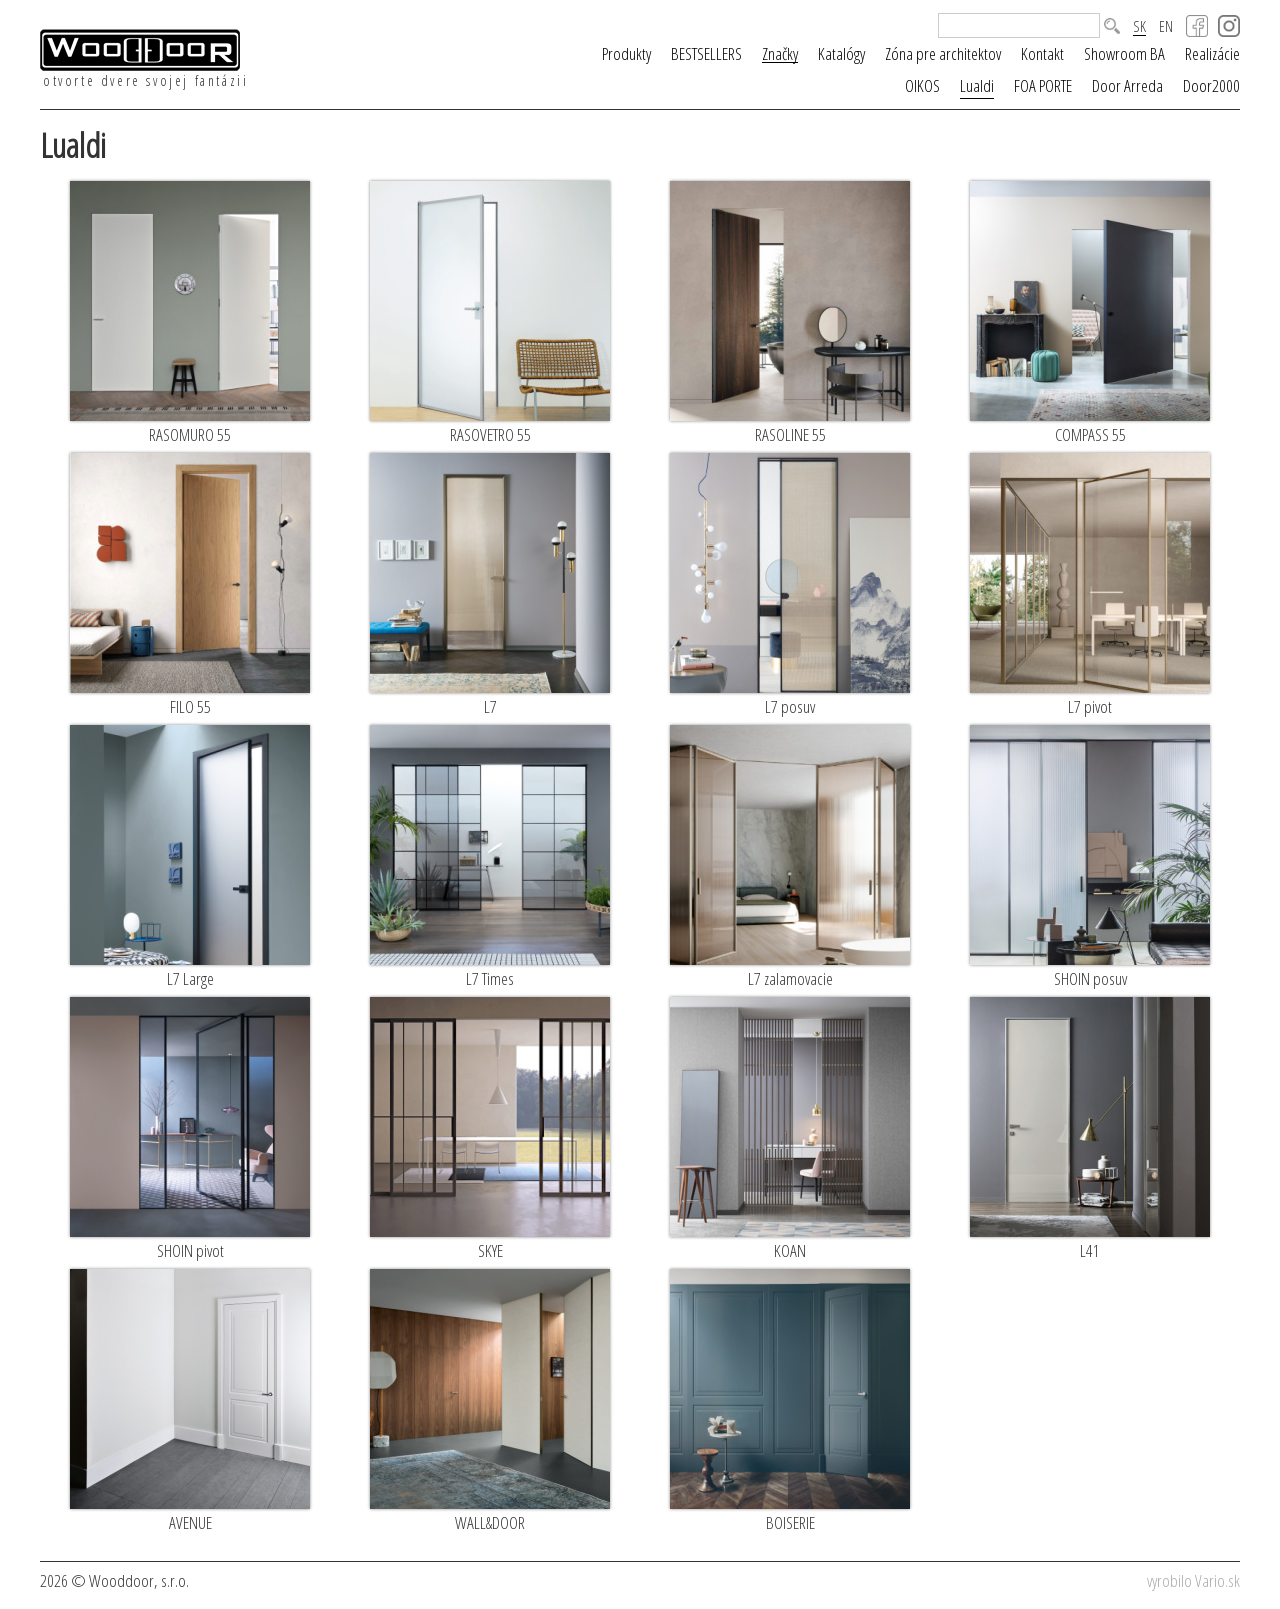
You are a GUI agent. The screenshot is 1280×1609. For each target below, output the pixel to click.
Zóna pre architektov (943, 53)
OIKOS (922, 85)
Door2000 (1211, 85)
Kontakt (1042, 53)
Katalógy (841, 53)
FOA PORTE (1043, 85)
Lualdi (977, 85)
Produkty (626, 53)
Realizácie (1212, 53)
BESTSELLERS (706, 53)
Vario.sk (1217, 1580)
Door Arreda (1127, 85)
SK (1139, 27)
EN (1166, 26)
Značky (780, 54)
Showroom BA (1124, 53)
